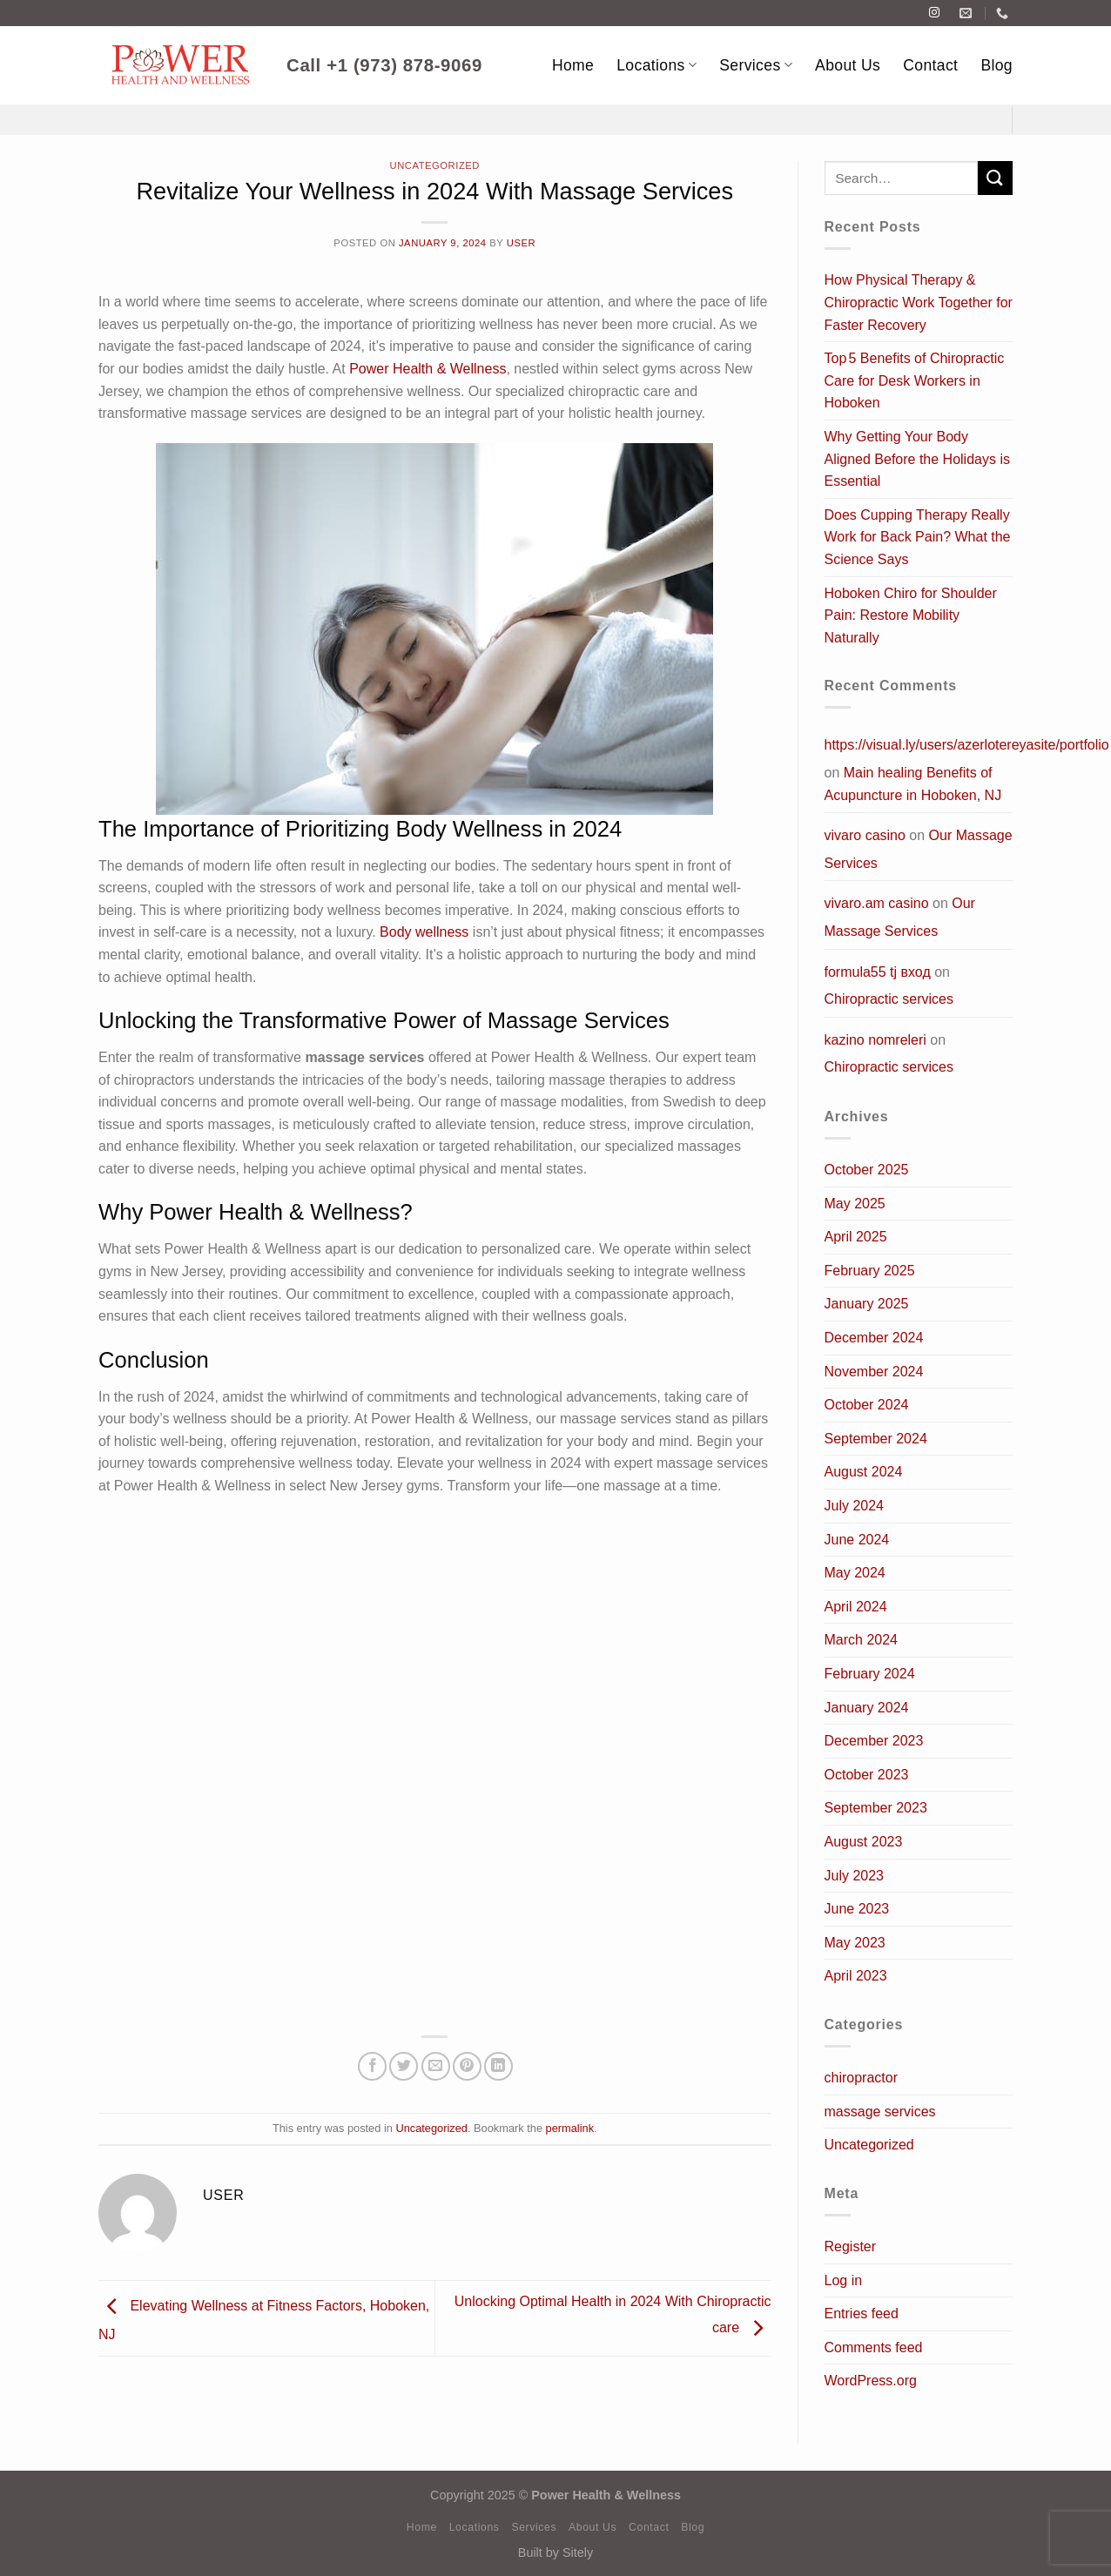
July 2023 (855, 1875)
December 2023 (874, 1740)
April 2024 (856, 1606)
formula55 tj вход (878, 972)
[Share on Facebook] (372, 2066)
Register (851, 2246)
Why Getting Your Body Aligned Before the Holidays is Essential (917, 458)
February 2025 (870, 1270)
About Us (847, 65)
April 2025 (856, 1236)
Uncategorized (435, 165)
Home (573, 65)
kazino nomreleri (875, 1039)
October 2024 (867, 1404)
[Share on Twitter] (403, 2066)
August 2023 (864, 1841)
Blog (996, 65)
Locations (656, 65)
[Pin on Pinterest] (467, 2066)
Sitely (577, 2552)
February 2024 (870, 1673)
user (521, 243)
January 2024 (867, 1707)
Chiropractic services (889, 999)
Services (755, 65)
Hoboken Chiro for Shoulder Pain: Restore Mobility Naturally (911, 615)
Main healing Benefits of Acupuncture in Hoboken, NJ (913, 784)
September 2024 (876, 1438)
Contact (930, 65)
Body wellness (424, 932)
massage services (880, 2111)
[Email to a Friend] (435, 2066)
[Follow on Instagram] (934, 13)
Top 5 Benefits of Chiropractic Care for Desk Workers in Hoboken (915, 380)
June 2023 (857, 1908)
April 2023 (856, 1975)
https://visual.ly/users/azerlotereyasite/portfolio (967, 744)
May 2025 (855, 1203)
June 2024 (857, 1539)
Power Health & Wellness (427, 368)
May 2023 (855, 1942)
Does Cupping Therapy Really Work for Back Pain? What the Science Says (918, 537)
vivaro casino (865, 835)
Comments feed (874, 2347)
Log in (844, 2280)
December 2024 (874, 1337)
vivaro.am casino (877, 903)
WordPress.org (871, 2380)
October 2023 (867, 1774)
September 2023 (876, 1807)
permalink (570, 2128)
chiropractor (861, 2077)
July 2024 (855, 1505)
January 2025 (867, 1303)
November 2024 (874, 1371)
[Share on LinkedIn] (498, 2066)
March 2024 (862, 1639)
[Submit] (995, 178)
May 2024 (855, 1572)
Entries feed (862, 2313)
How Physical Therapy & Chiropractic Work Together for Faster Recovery (919, 302)
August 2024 (864, 1471)
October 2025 (867, 1169)
